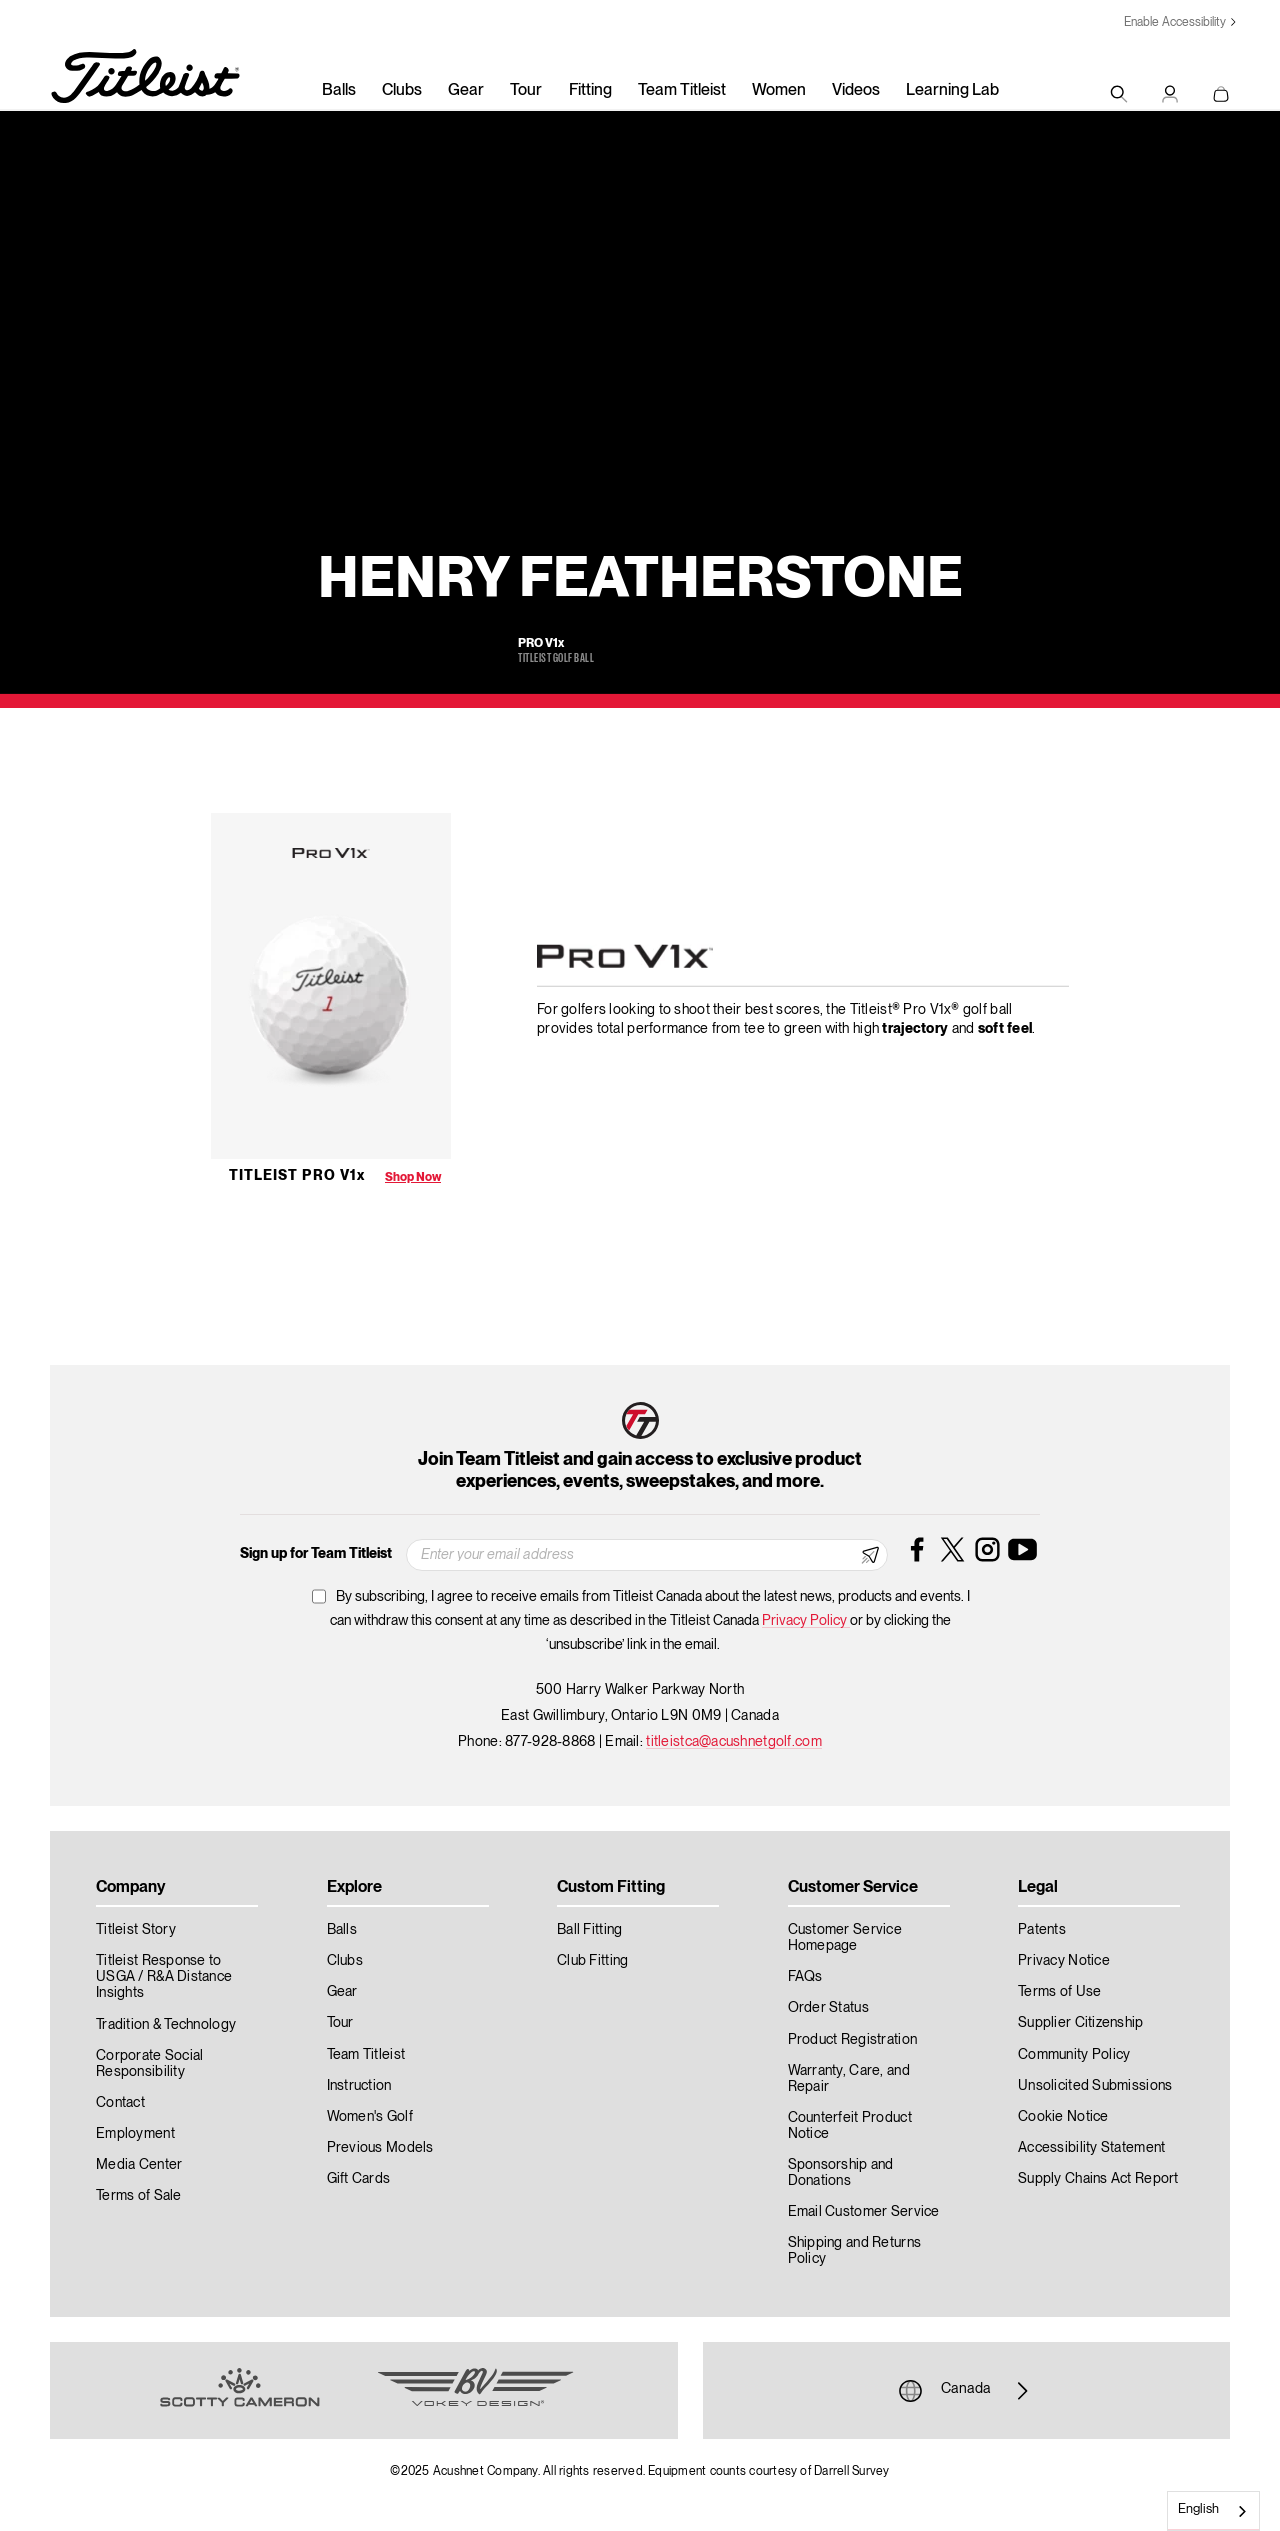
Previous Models (380, 2148)
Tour (526, 91)
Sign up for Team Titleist (316, 1554)
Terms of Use (1059, 1992)
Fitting (590, 91)
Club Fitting (592, 1961)
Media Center (139, 2165)
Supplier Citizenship (1081, 2023)
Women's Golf (370, 2117)
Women (779, 91)
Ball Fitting (589, 1930)
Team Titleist (682, 91)
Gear (466, 91)
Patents (1042, 1930)
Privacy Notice (1064, 1961)
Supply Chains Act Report (1098, 2179)
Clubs (402, 91)
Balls (339, 91)
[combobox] (1213, 2511)
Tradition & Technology (166, 2025)
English (1198, 2509)
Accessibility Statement (1091, 2148)
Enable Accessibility (1175, 22)
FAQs (805, 1977)
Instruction (359, 2086)
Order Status (828, 2008)
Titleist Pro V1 (297, 1176)
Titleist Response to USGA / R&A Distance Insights (164, 1977)
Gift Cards (359, 2179)
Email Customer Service (864, 2212)
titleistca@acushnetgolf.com (734, 1742)
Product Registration (853, 2040)
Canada (966, 2391)
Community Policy (1074, 2055)
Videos (856, 91)
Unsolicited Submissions (1095, 2086)
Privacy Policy (806, 1621)
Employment (135, 2134)
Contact (120, 2103)
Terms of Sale (139, 2196)
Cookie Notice (1063, 2117)
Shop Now (413, 1177)
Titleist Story (136, 1930)
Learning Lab (952, 91)
